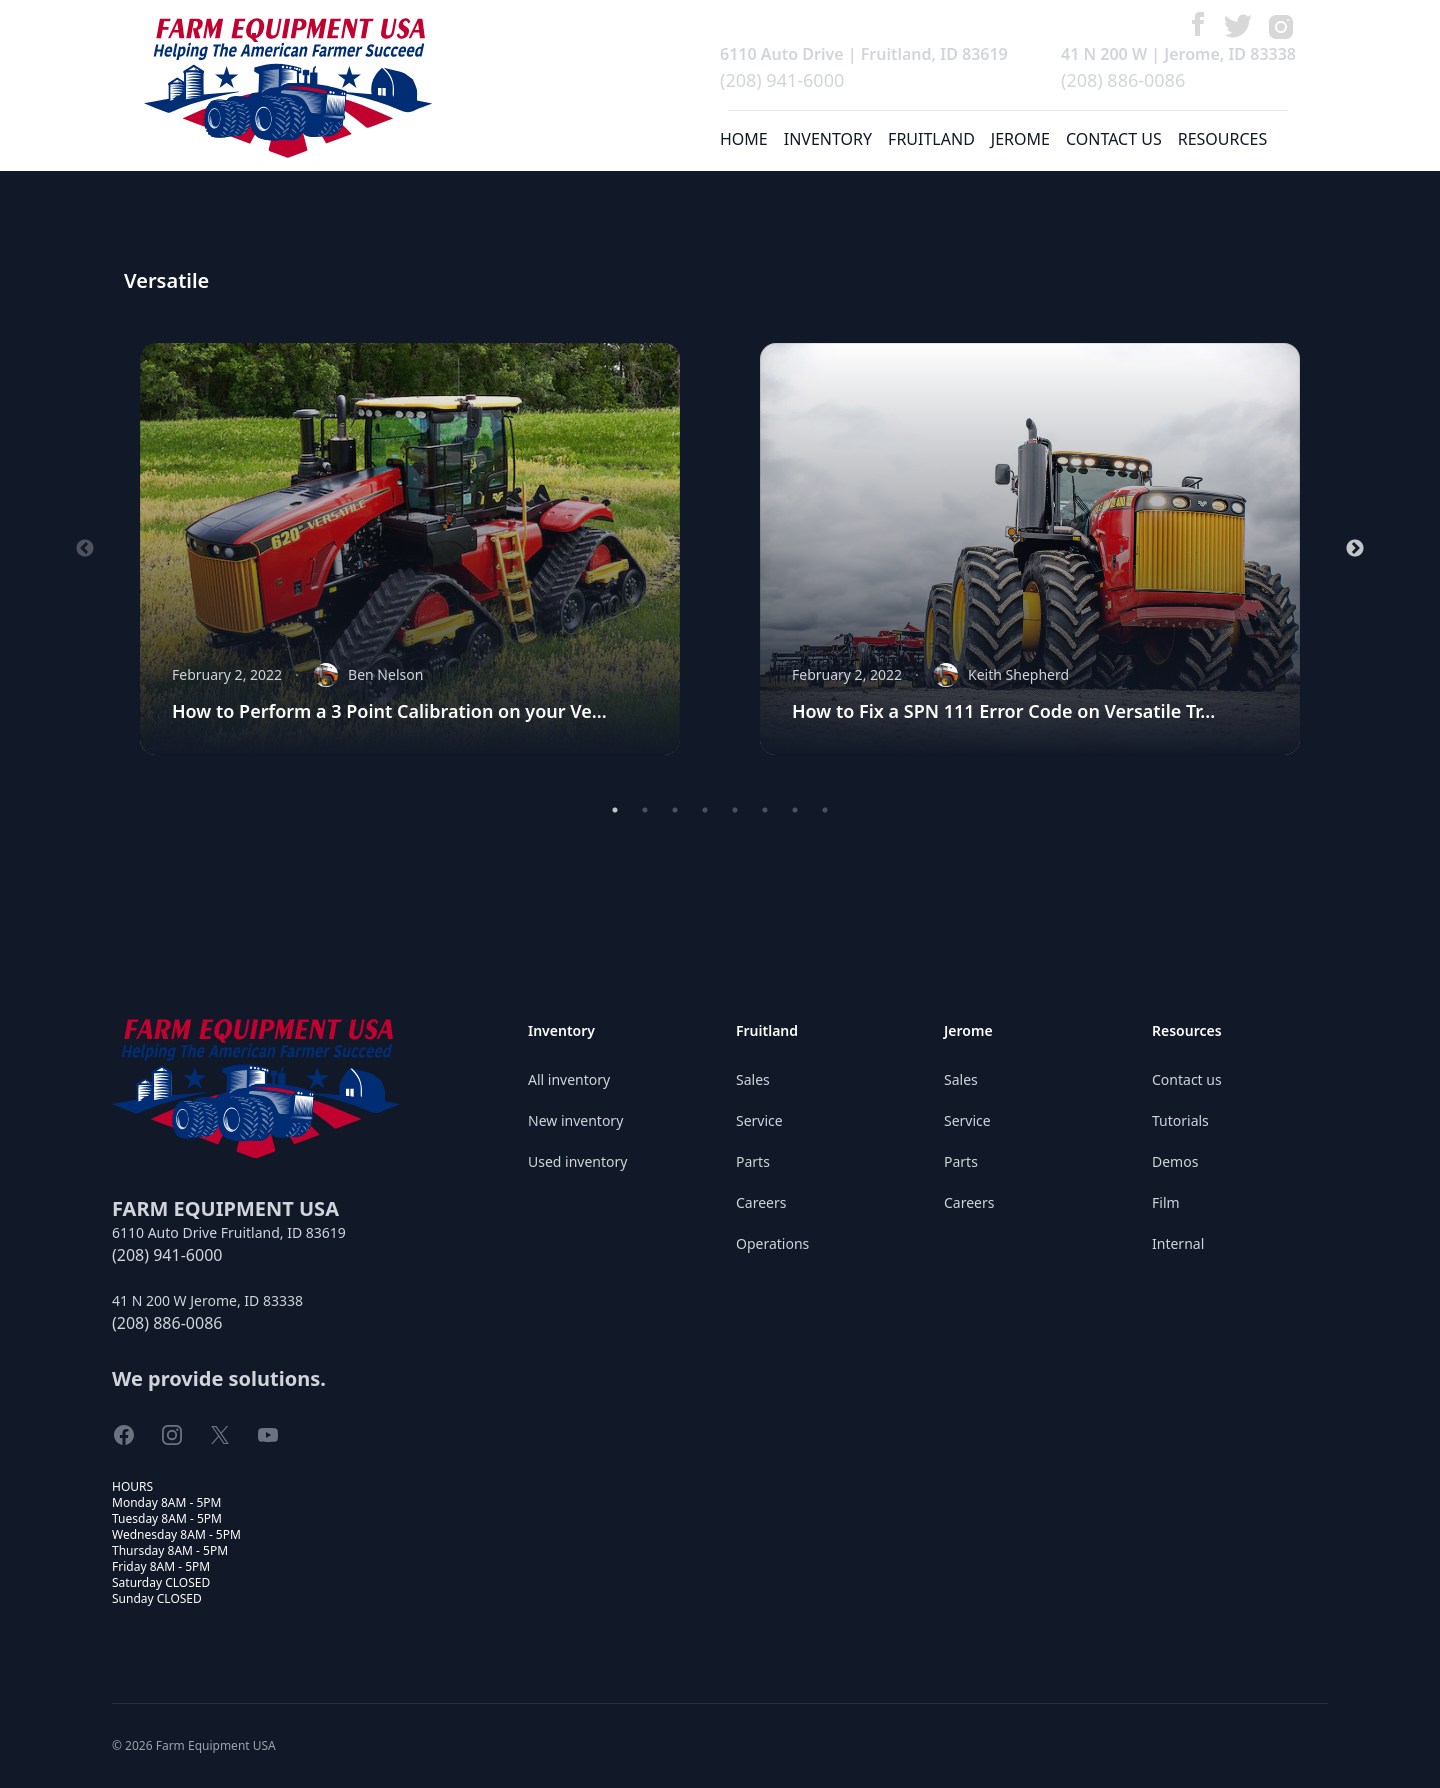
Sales (753, 1079)
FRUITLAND (931, 139)
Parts (753, 1161)
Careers (761, 1202)
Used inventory (577, 1161)
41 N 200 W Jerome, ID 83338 (207, 1300)
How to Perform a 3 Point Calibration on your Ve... (389, 711)
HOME (744, 139)
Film (1166, 1202)
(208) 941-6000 (782, 80)
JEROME (1020, 139)
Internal (1178, 1243)
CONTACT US (1114, 139)
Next (1355, 549)
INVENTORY (828, 139)
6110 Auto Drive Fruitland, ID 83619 (229, 1232)
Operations (772, 1243)
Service (759, 1120)
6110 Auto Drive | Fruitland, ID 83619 (864, 54)
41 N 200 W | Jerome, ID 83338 (1178, 54)
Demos (1175, 1161)
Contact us (1187, 1079)
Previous (85, 549)
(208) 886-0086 (1123, 80)
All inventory (569, 1079)
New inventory (575, 1120)
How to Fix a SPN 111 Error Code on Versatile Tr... (1003, 711)
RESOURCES (1223, 139)
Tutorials (1180, 1120)
